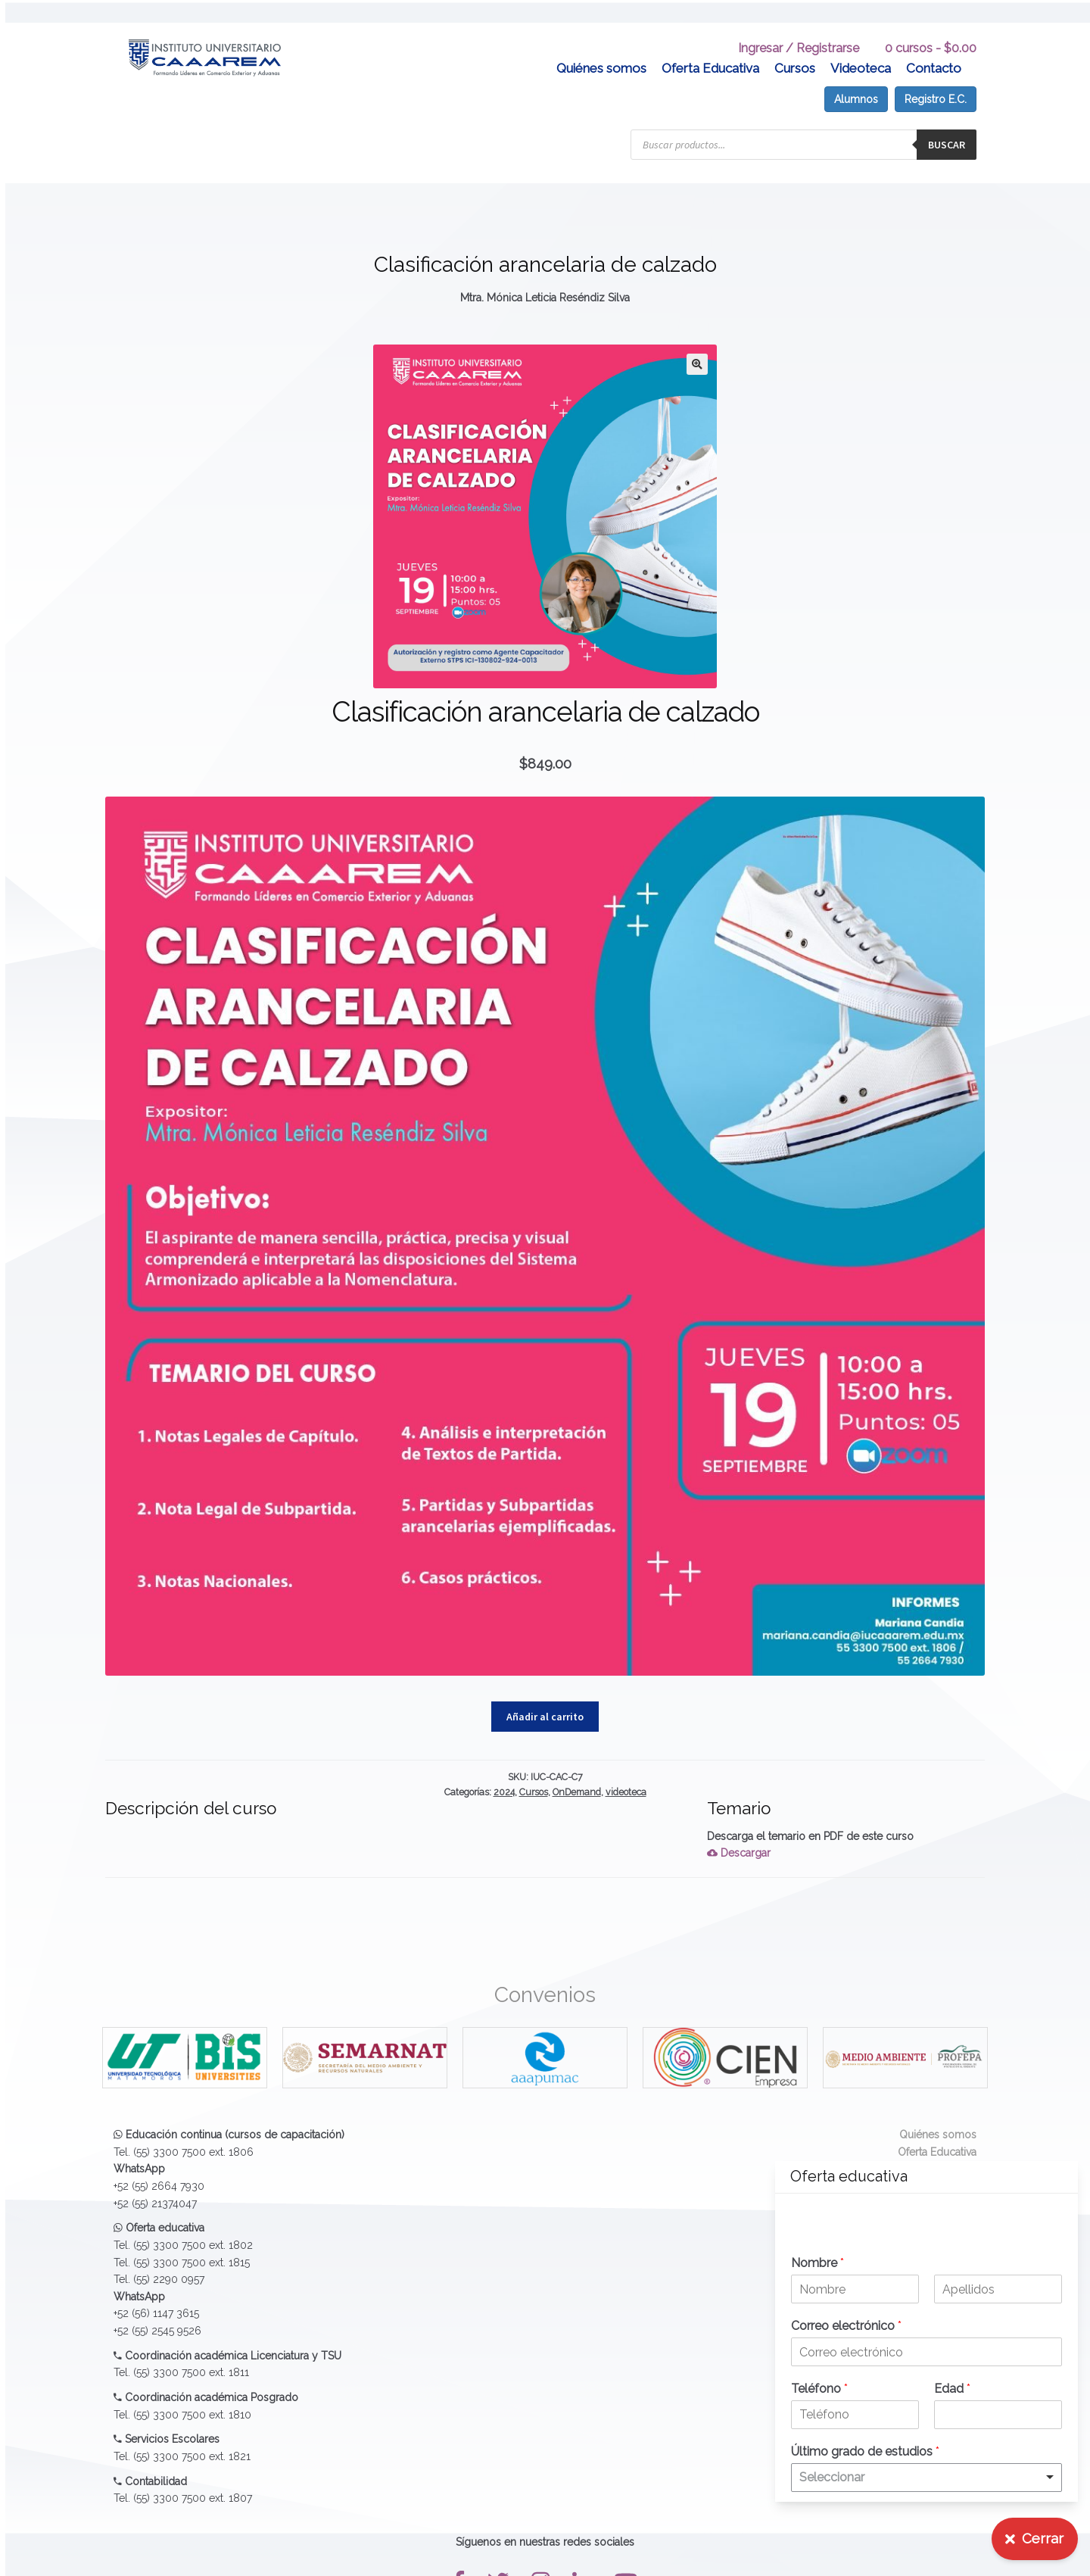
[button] (697, 341)
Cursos (794, 45)
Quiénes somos (601, 45)
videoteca (626, 1769)
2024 (504, 1769)
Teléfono (819, 2388)
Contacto (933, 45)
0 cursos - (930, 25)
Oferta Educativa (710, 45)
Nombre (817, 2263)
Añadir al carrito (545, 1694)
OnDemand (577, 1769)
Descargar (739, 1831)
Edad (952, 2388)
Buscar (946, 122)
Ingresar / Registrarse (798, 25)
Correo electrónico (846, 2326)
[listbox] (926, 2477)
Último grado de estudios (865, 2451)
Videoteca (860, 45)
